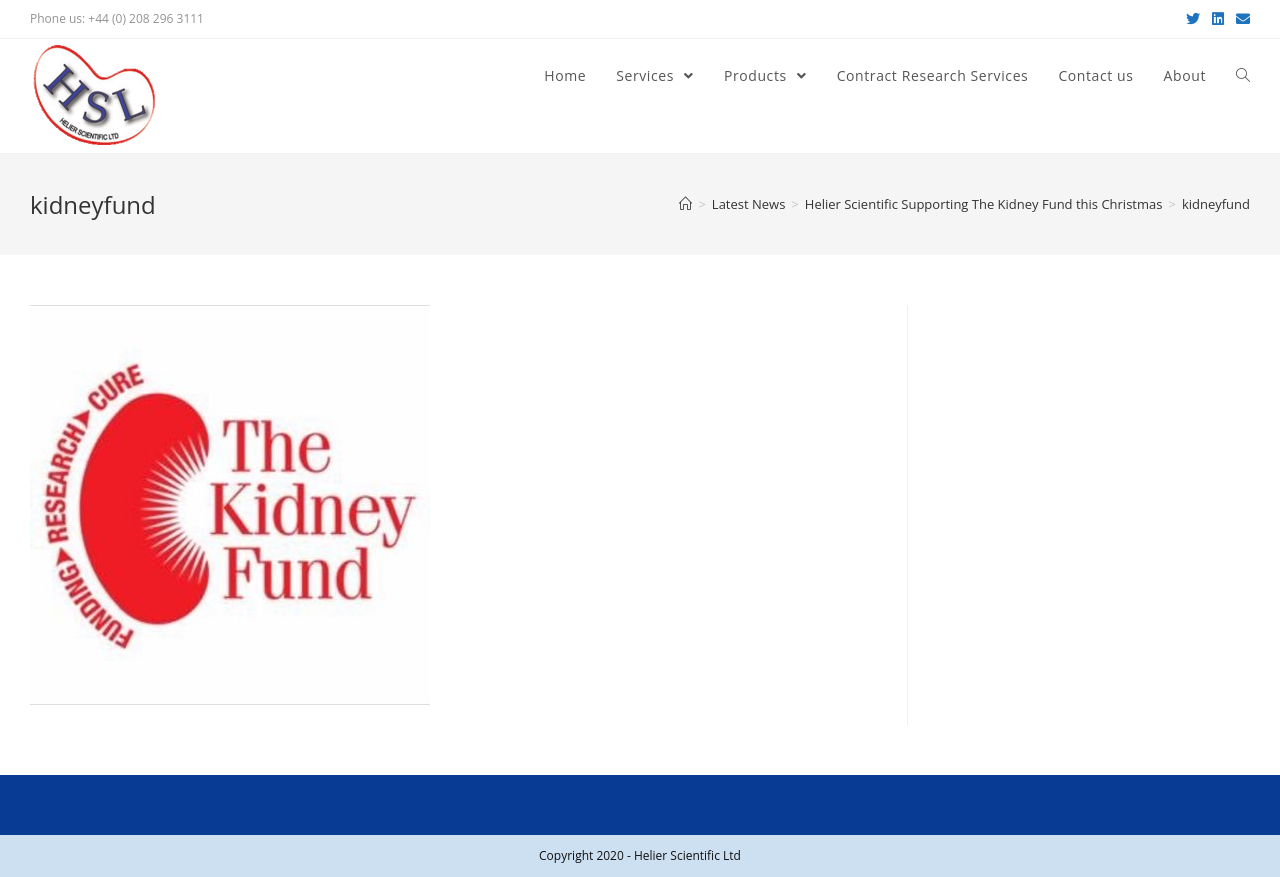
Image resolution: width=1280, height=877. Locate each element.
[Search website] (1243, 76)
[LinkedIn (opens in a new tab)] (1218, 19)
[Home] (685, 204)
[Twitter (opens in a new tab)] (1193, 19)
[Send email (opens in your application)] (1240, 19)
